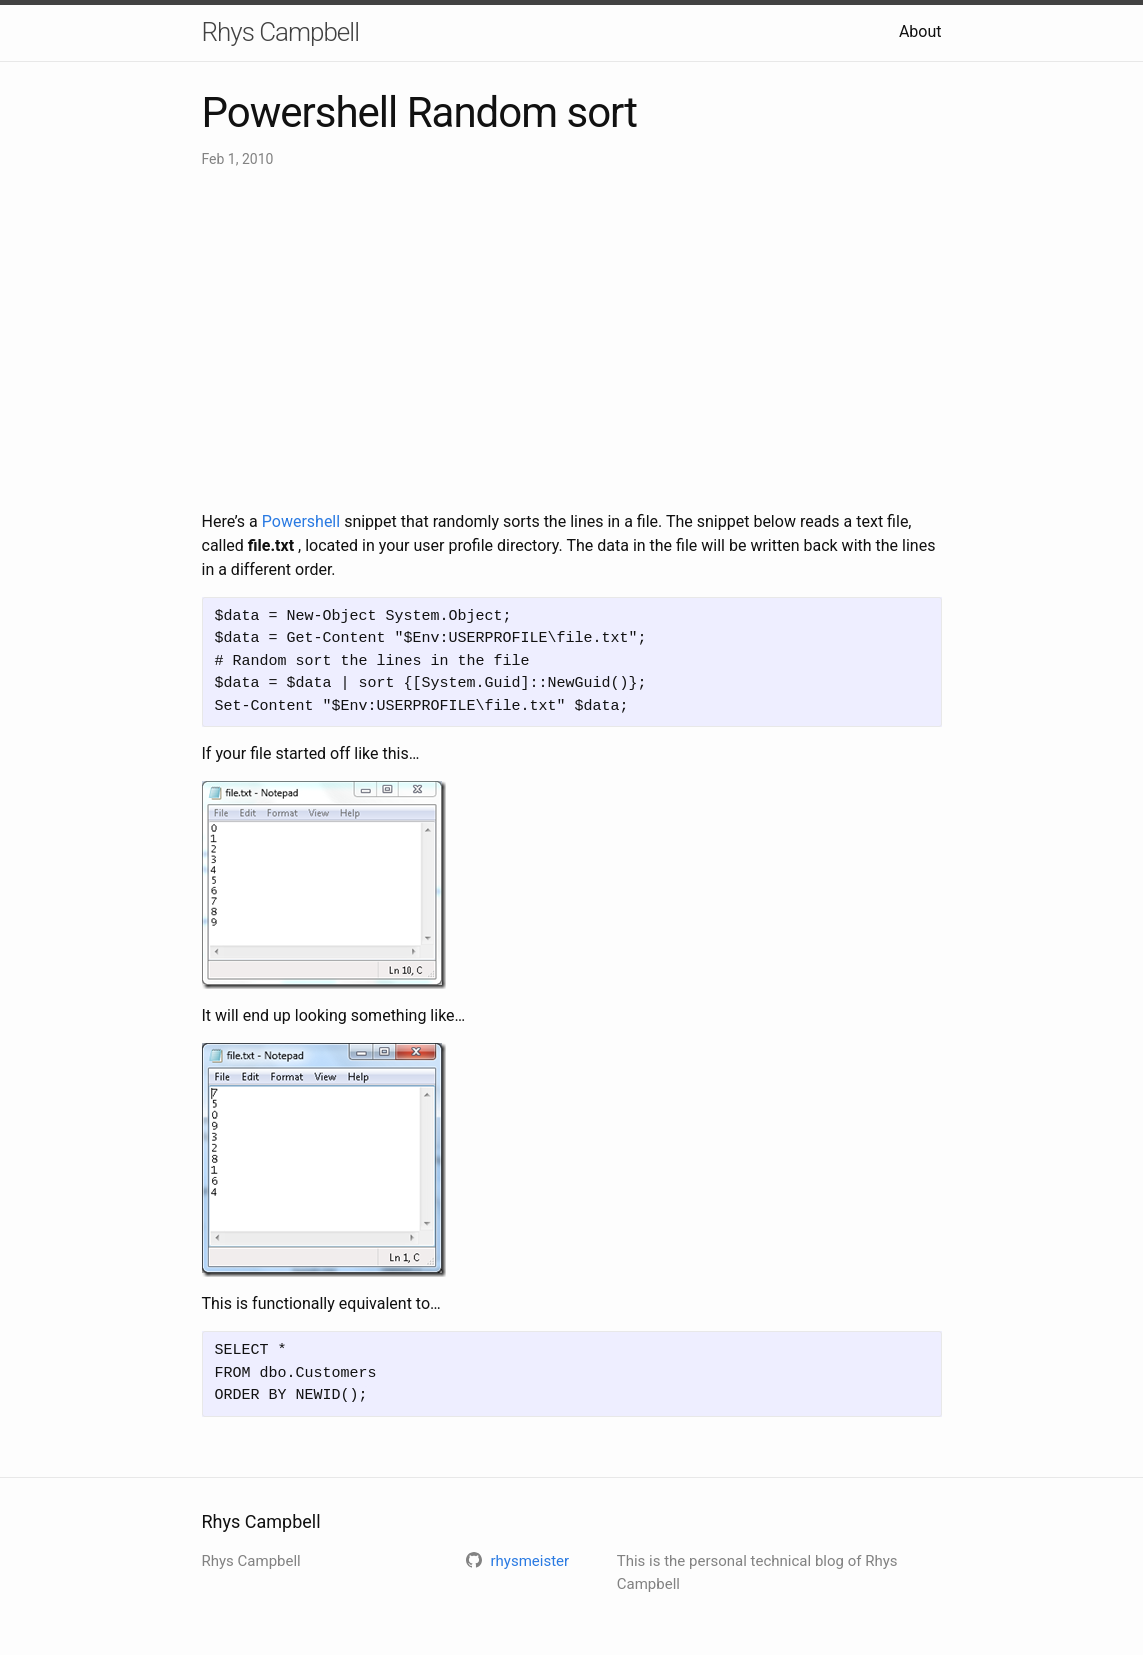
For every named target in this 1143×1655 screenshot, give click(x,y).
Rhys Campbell (280, 32)
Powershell (301, 521)
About (920, 31)
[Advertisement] (572, 340)
